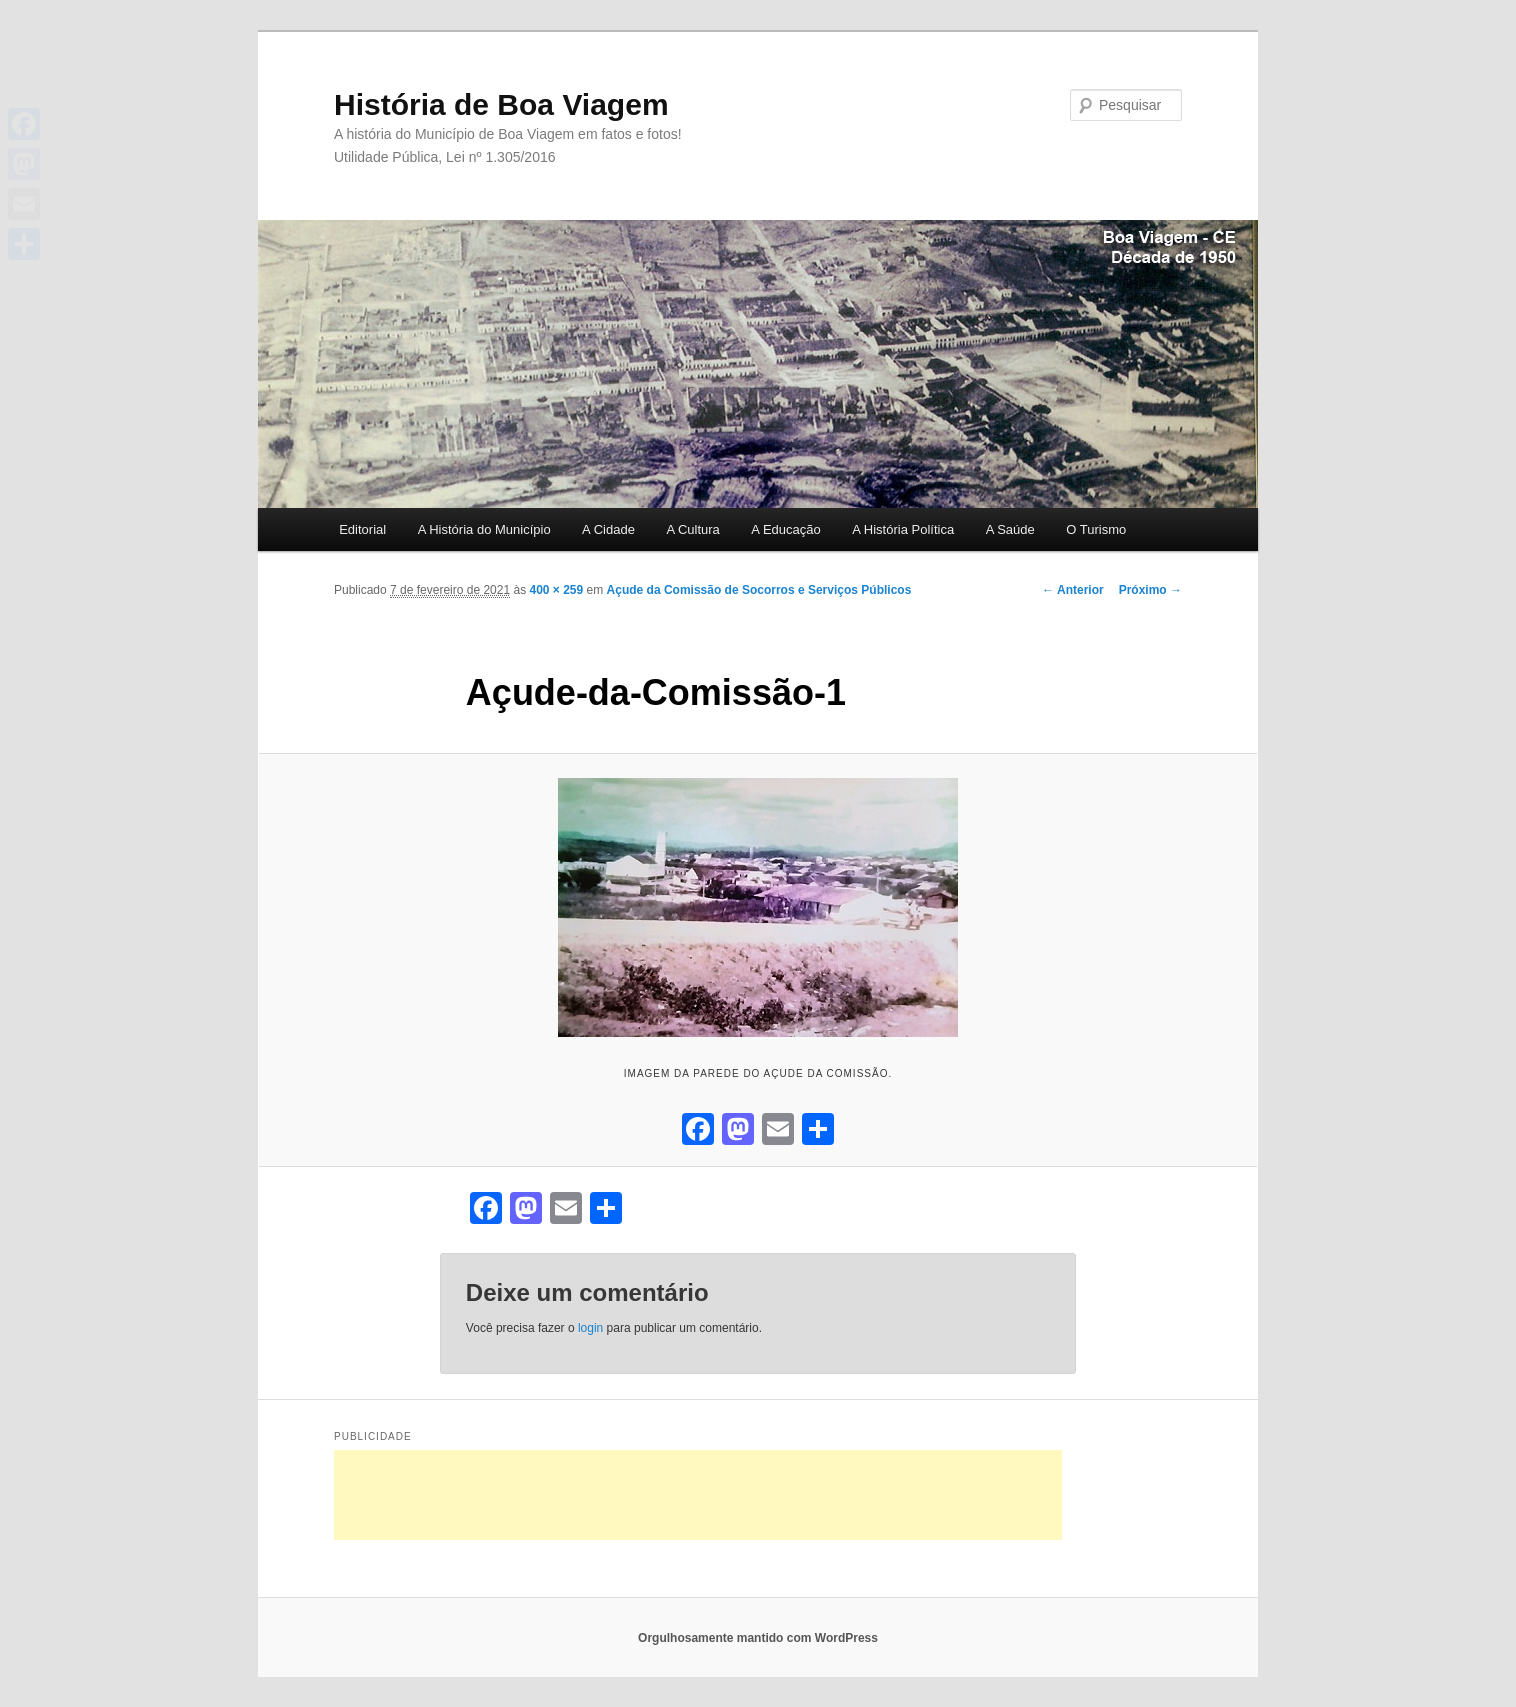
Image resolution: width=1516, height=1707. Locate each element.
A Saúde (1010, 529)
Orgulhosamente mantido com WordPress (758, 1638)
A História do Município (484, 529)
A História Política (903, 529)
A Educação (785, 529)
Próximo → (1150, 590)
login (590, 1328)
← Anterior (1073, 590)
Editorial (362, 529)
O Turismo (1096, 529)
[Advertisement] (698, 1495)
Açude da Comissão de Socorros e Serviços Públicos (759, 590)
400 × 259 (556, 590)
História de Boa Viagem (501, 104)
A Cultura (692, 529)
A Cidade (608, 529)
